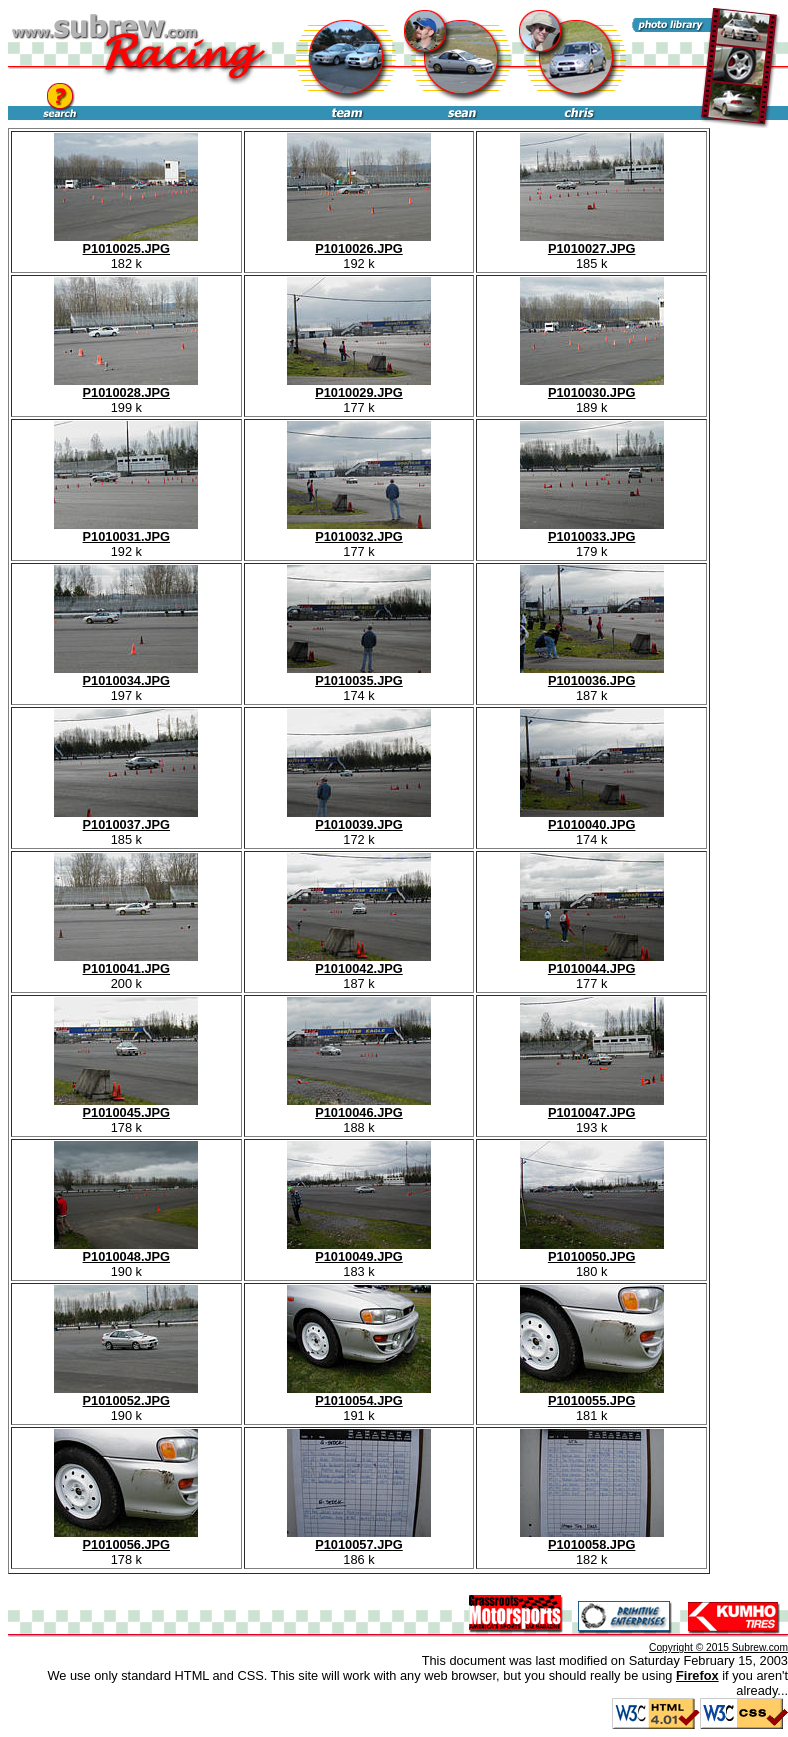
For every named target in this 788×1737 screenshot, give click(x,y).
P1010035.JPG (359, 674)
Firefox (697, 1675)
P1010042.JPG (359, 962)
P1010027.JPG (592, 242)
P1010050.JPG (592, 1250)
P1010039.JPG (359, 818)
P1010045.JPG (126, 1106)
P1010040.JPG (592, 818)
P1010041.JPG (126, 962)
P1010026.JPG (359, 242)
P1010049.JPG (359, 1250)
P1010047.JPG (592, 1106)
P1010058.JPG (592, 1538)
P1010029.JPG (359, 386)
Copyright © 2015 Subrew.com (718, 1647)
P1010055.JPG (592, 1394)
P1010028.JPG (126, 386)
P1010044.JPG (592, 962)
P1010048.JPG (126, 1250)
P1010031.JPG (126, 530)
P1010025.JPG (126, 242)
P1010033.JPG (592, 530)
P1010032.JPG (359, 530)
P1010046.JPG (359, 1106)
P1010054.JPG (359, 1394)
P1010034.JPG (126, 674)
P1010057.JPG (359, 1538)
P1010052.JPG (126, 1394)
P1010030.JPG (592, 386)
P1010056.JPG (126, 1538)
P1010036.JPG (592, 674)
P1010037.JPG (126, 818)
